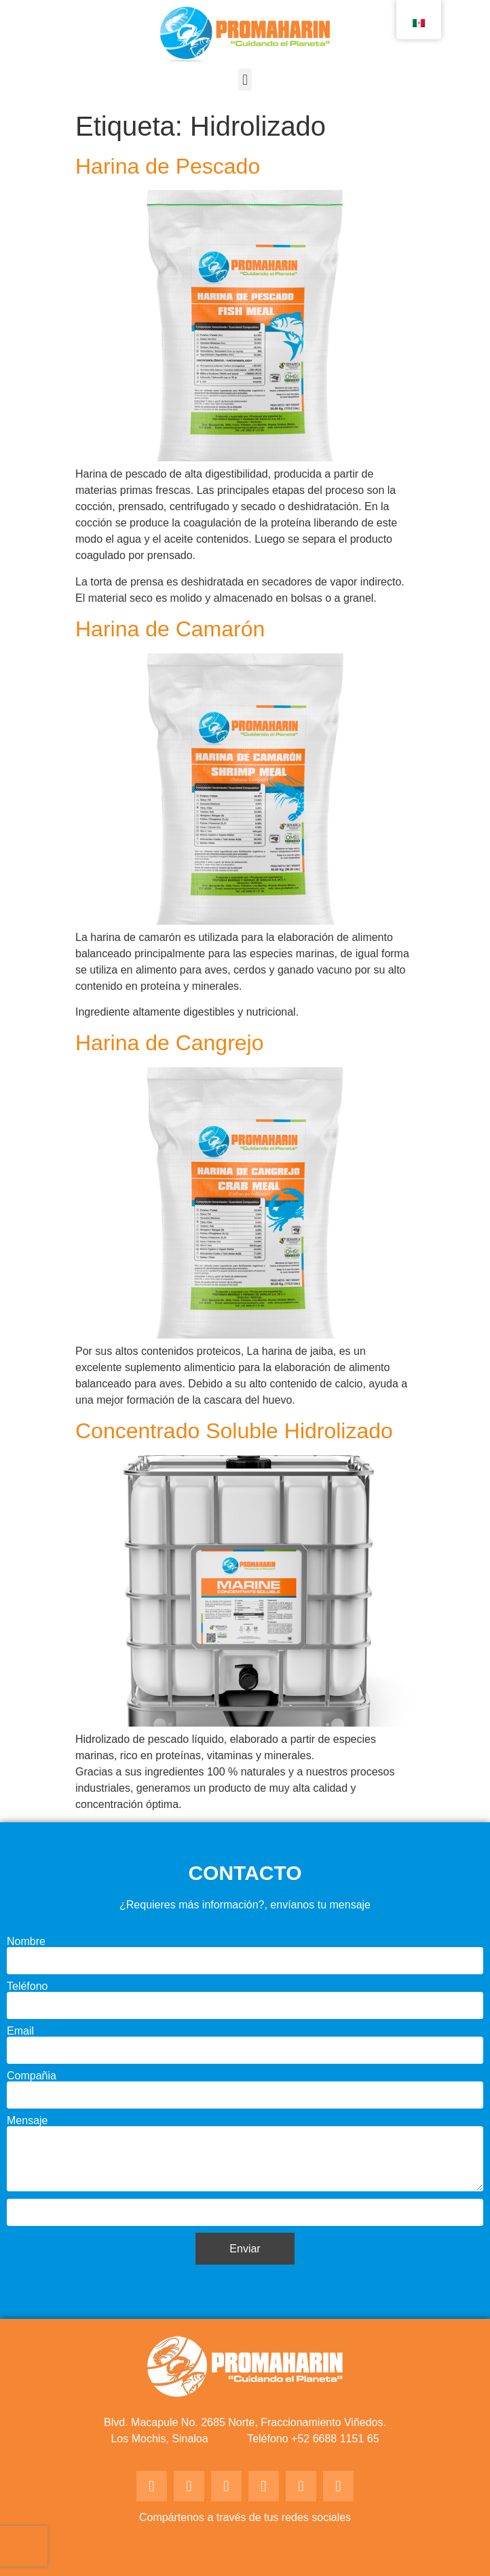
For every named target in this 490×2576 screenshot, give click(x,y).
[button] (244, 80)
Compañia (31, 2076)
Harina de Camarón (170, 629)
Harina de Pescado (167, 166)
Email (20, 2031)
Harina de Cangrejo (169, 1043)
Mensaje (27, 2120)
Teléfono (27, 1986)
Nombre (26, 1941)
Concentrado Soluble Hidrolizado (234, 1431)
